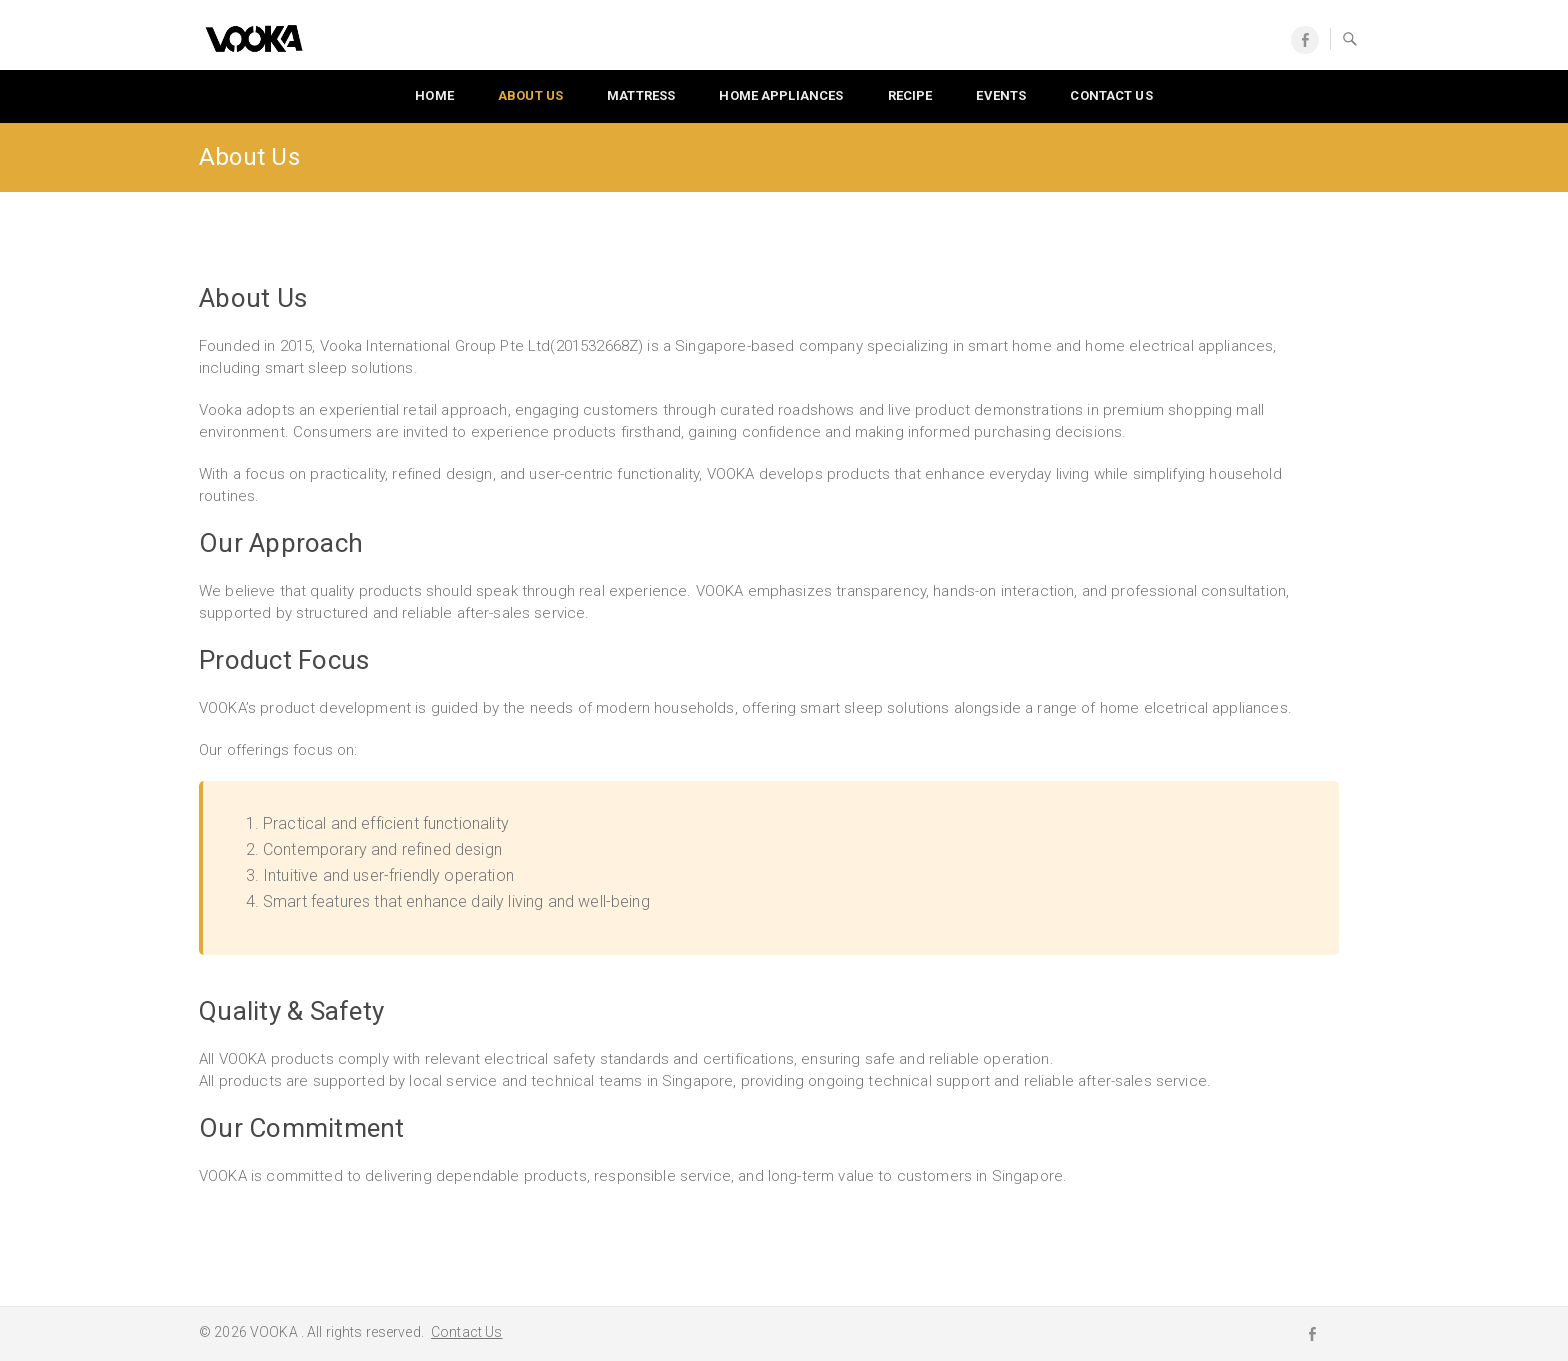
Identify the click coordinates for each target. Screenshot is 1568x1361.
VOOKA (275, 1332)
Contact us (1111, 95)
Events (1001, 95)
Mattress (641, 95)
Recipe (910, 95)
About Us (530, 95)
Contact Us (466, 1332)
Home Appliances (781, 95)
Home (434, 95)
